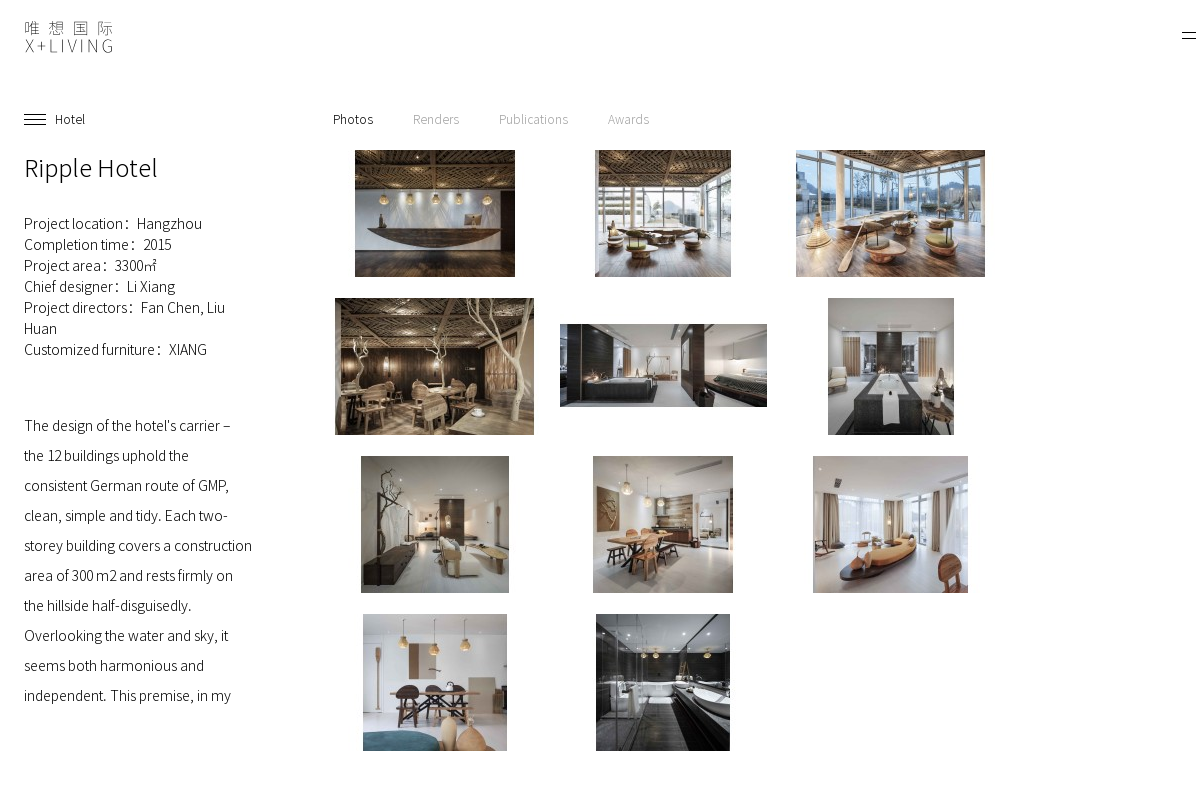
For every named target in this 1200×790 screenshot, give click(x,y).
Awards (628, 119)
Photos (353, 119)
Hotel (70, 119)
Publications (533, 119)
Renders (436, 119)
